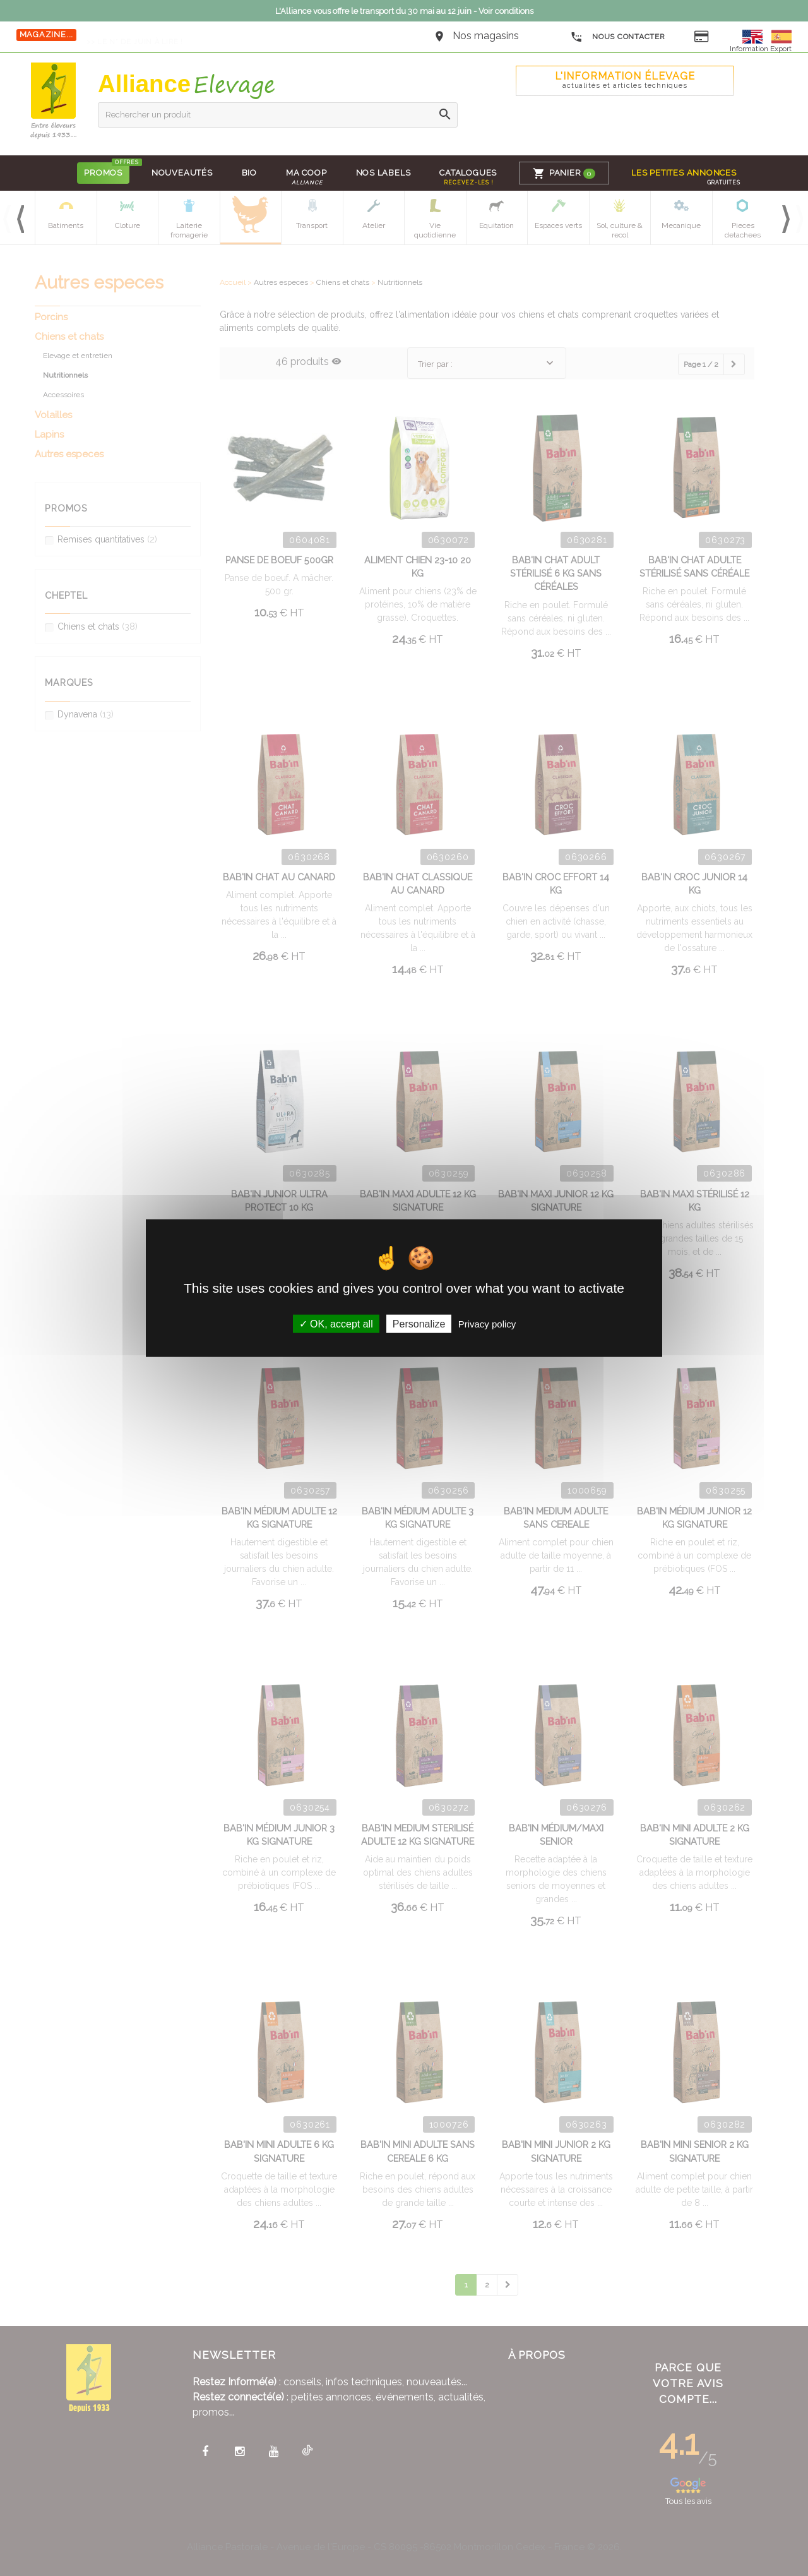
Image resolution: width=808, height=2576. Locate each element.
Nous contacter (617, 37)
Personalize (419, 1324)
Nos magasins (486, 36)
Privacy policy (487, 1324)
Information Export (761, 48)
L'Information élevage (625, 80)
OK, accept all (336, 1324)
